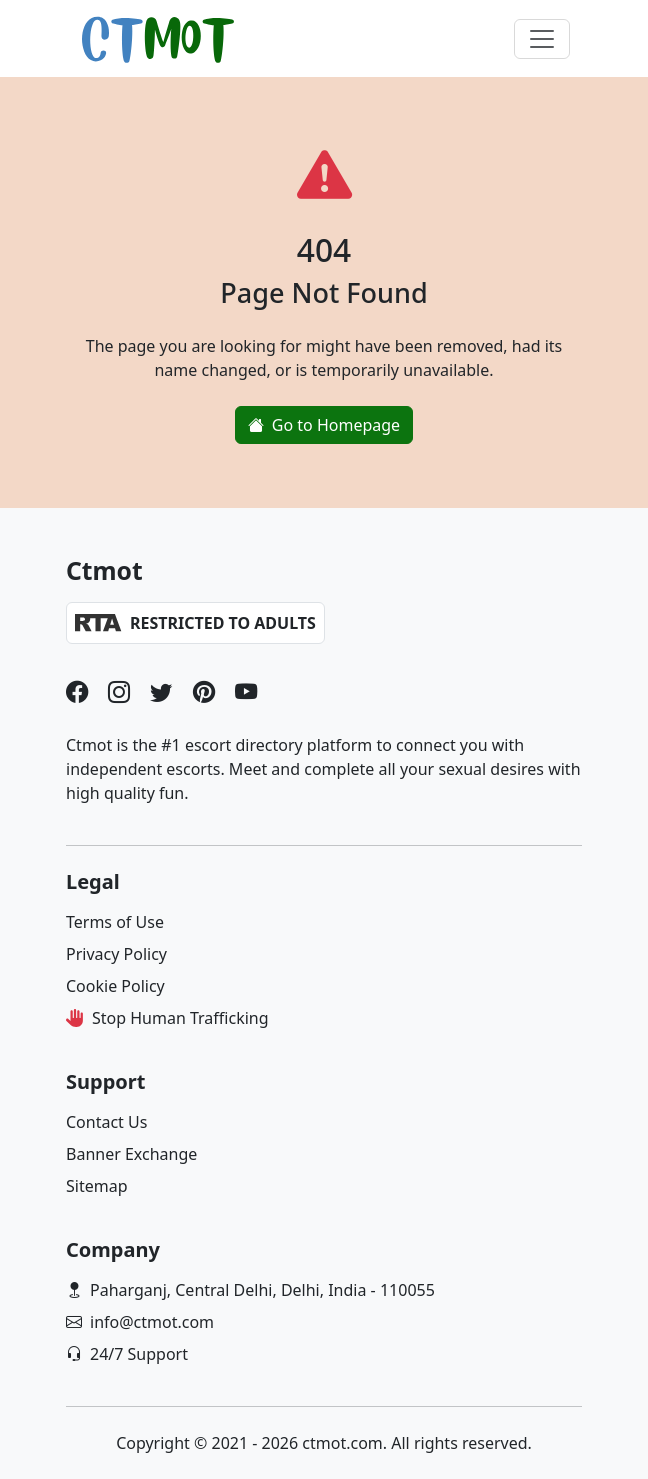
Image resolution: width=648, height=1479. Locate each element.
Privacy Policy (116, 954)
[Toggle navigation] (542, 39)
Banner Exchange (131, 1154)
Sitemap (97, 1186)
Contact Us (106, 1122)
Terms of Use (115, 922)
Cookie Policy (115, 986)
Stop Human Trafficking (180, 1018)
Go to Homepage (324, 425)
